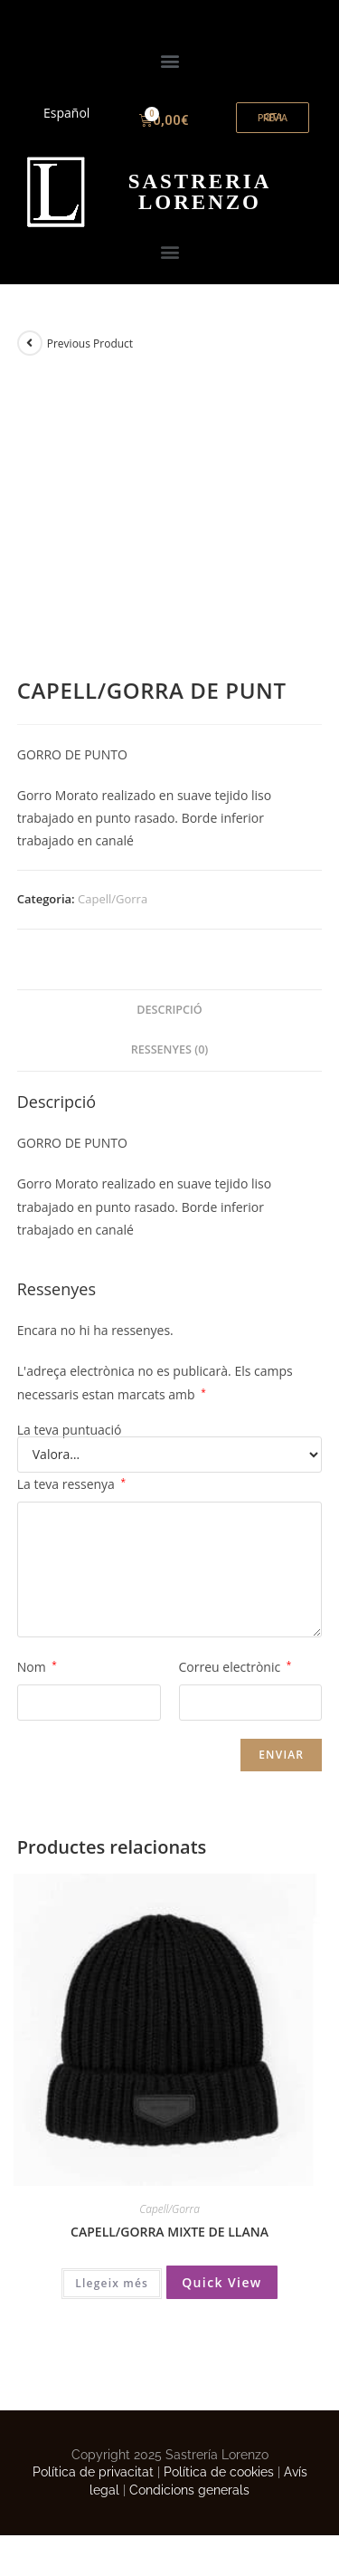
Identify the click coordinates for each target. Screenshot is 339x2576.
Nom (37, 1666)
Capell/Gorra (112, 899)
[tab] (170, 1010)
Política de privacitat (93, 2472)
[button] (169, 60)
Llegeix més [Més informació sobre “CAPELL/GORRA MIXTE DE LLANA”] (111, 2283)
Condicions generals (189, 2490)
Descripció (169, 1009)
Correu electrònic (235, 1666)
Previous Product (90, 343)
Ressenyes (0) (170, 1049)
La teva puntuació (69, 1430)
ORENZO (200, 192)
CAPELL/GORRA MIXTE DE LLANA (169, 2231)
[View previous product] (29, 343)
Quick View (222, 2282)
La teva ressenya (71, 1484)
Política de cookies (219, 2472)
